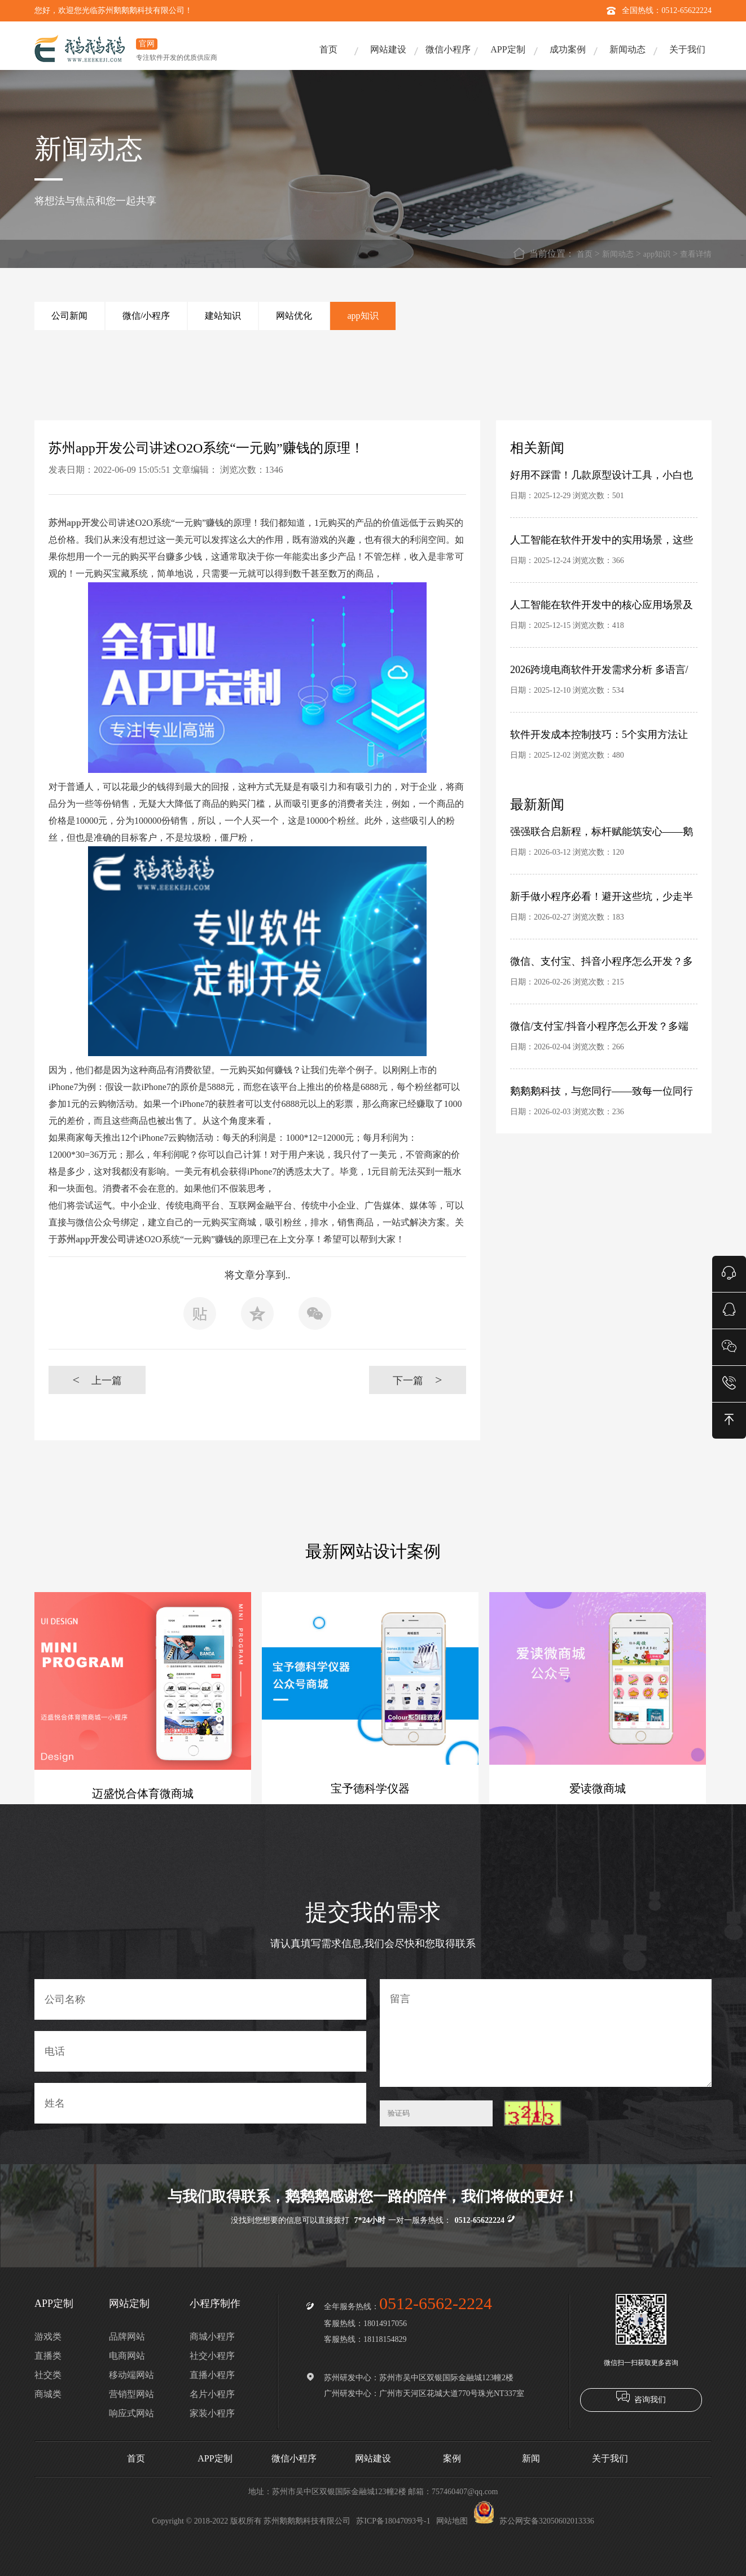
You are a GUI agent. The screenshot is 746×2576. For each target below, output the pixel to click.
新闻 (531, 2458)
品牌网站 (127, 2336)
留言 (546, 2033)
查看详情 (696, 254)
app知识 (656, 254)
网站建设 (388, 49)
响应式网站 (131, 2413)
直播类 (48, 2355)
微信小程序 (448, 49)
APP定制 (507, 49)
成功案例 (568, 49)
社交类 (48, 2375)
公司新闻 (69, 315)
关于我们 (687, 49)
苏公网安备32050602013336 (533, 2521)
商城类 (48, 2394)
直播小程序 (212, 2375)
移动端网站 (131, 2375)
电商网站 (127, 2355)
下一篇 (417, 1380)
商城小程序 (212, 2336)
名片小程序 (212, 2394)
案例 (452, 2458)
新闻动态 (627, 49)
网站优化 (294, 315)
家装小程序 (212, 2413)
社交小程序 (212, 2355)
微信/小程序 (146, 315)
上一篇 (96, 1380)
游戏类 (48, 2336)
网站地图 (452, 2521)
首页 (328, 49)
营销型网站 (131, 2394)
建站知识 (223, 315)
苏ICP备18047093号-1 (393, 2521)
